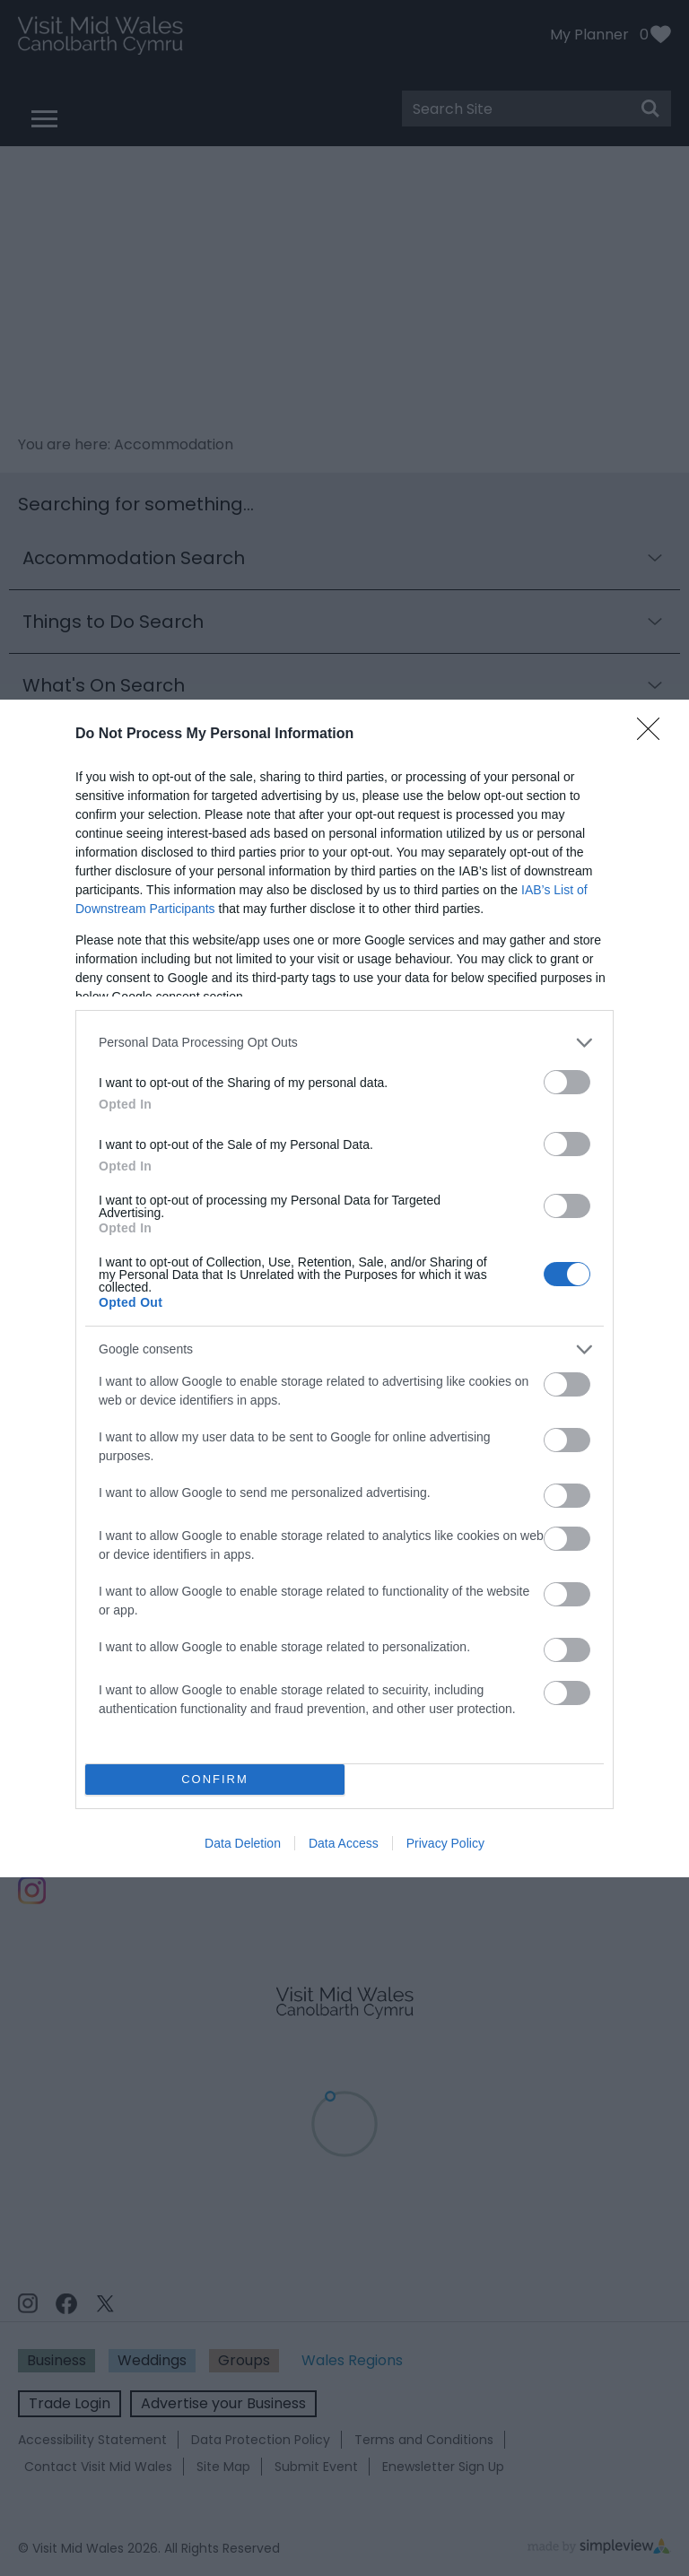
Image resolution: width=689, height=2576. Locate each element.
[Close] (654, 735)
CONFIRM (215, 1779)
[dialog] (344, 1288)
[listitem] (344, 1042)
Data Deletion (243, 1843)
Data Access (344, 1843)
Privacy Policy (445, 1843)
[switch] (567, 1082)
